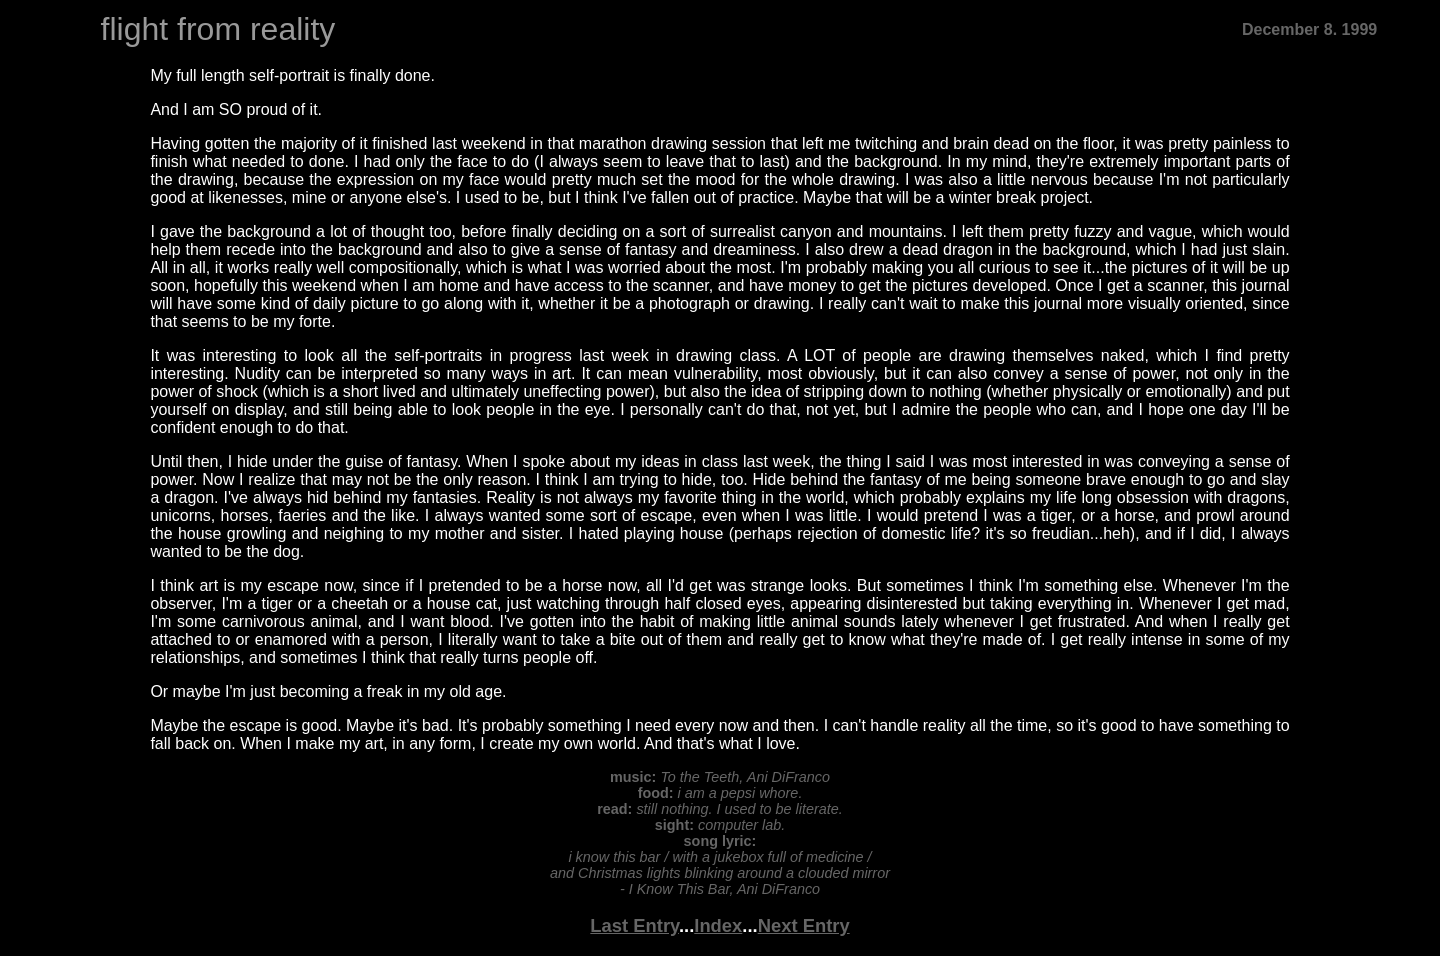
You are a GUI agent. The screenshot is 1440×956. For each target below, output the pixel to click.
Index (718, 925)
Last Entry (634, 925)
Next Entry (804, 925)
